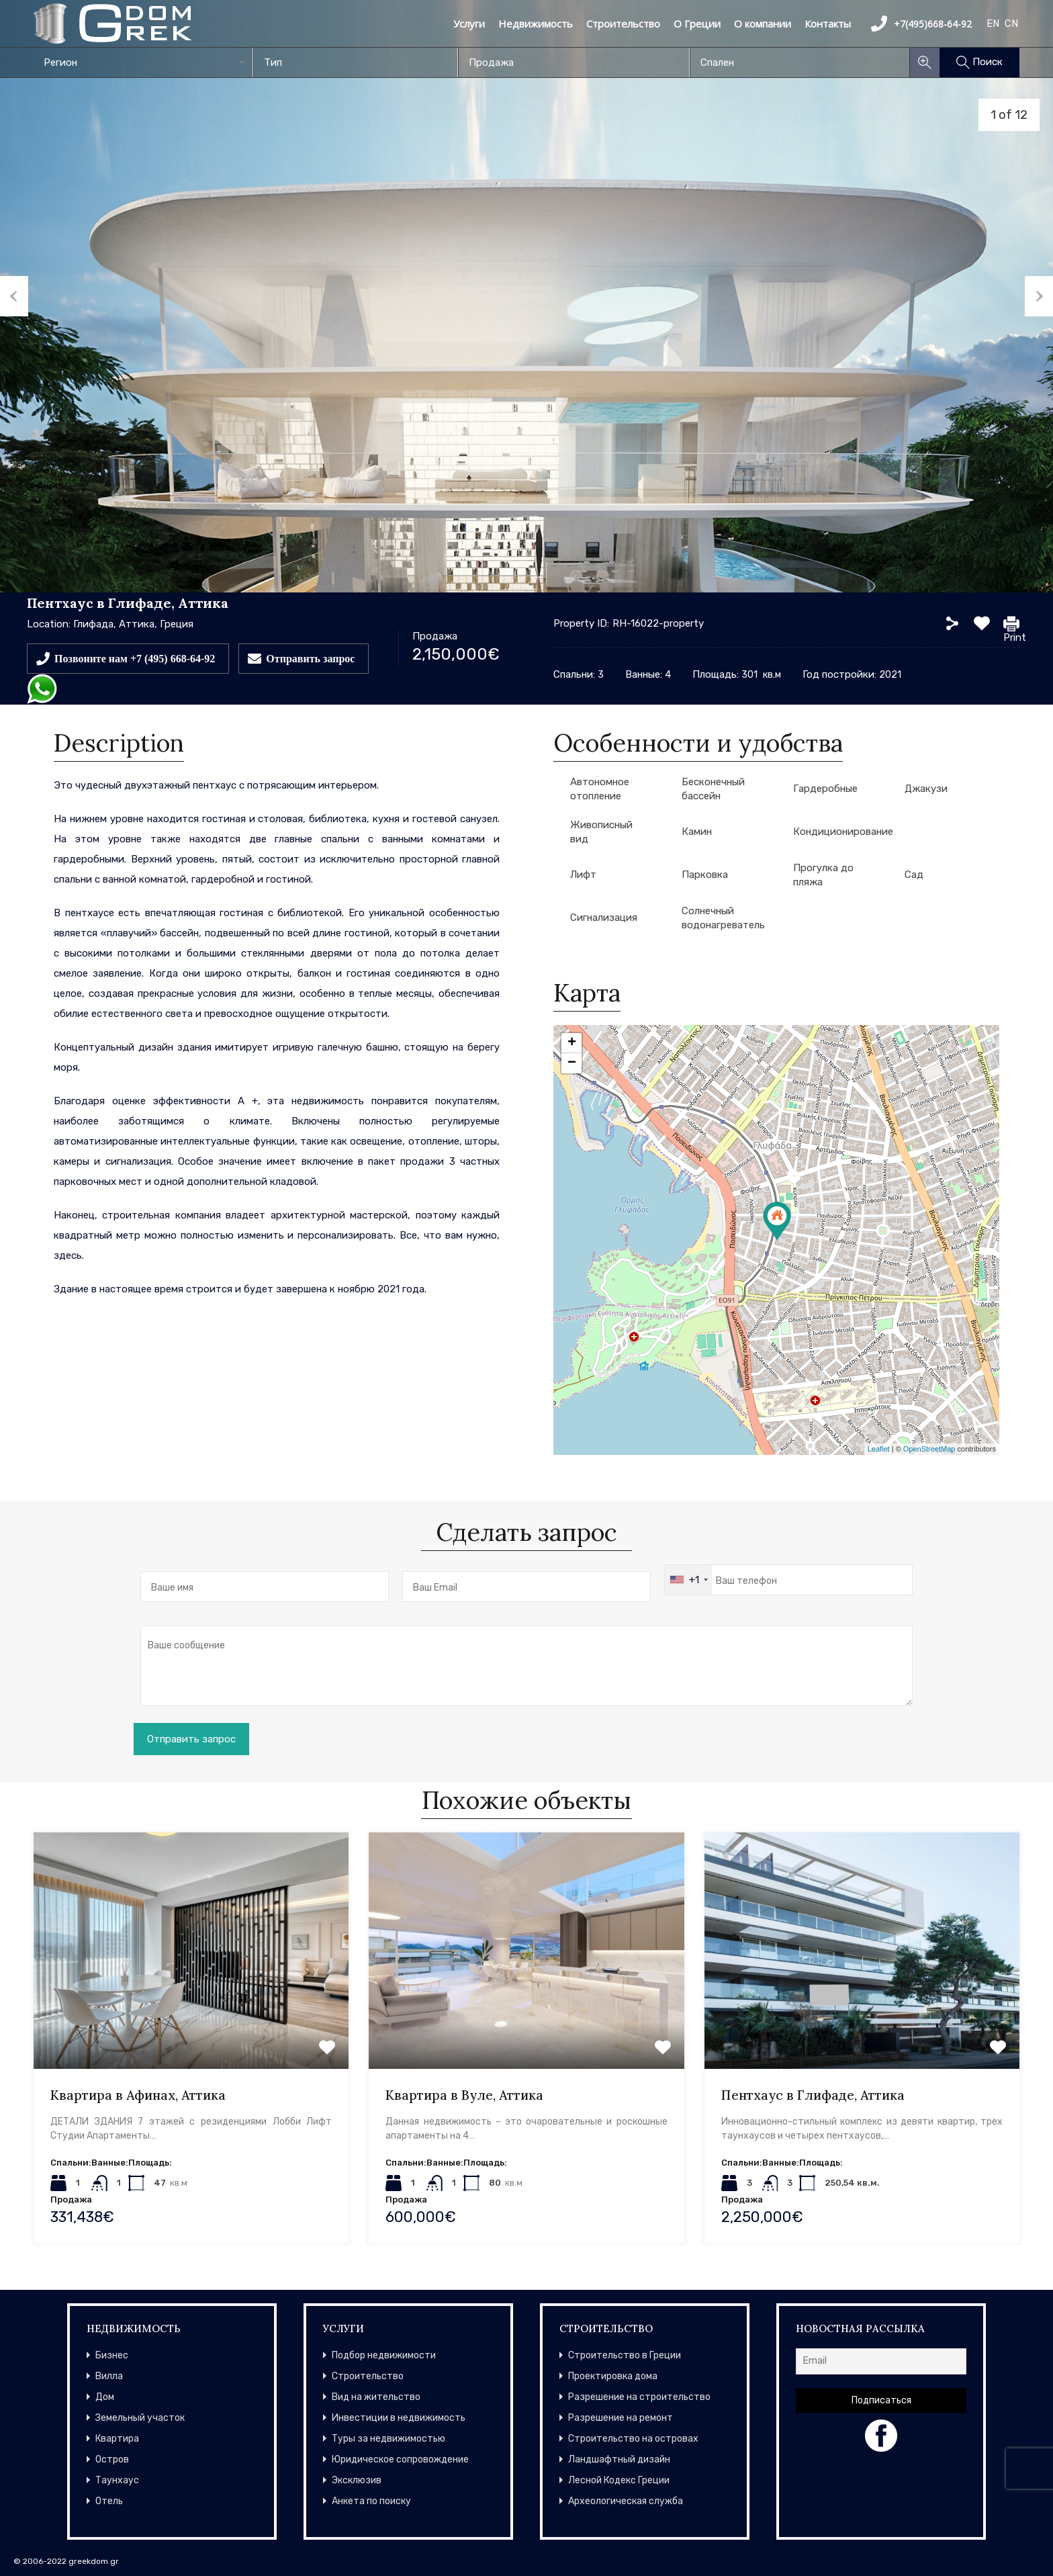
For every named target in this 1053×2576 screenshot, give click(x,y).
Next (1039, 296)
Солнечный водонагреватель (723, 918)
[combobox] (143, 62)
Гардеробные (825, 789)
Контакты (828, 23)
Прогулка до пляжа (823, 875)
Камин (697, 832)
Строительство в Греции (624, 2355)
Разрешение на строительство (639, 2397)
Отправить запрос (310, 658)
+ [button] (571, 1043)
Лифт (583, 875)
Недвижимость (535, 23)
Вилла (109, 2376)
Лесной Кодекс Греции (619, 2480)
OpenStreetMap (929, 1449)
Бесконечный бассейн (713, 789)
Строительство (623, 23)
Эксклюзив (356, 2480)
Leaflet (879, 1449)
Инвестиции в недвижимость (398, 2418)
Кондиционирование (843, 832)
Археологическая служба (625, 2501)
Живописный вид (601, 832)
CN (1011, 23)
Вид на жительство (376, 2397)
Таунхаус (117, 2480)
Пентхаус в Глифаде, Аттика (813, 2095)
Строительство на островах (633, 2438)
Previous (14, 296)
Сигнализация (603, 918)
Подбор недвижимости (384, 2355)
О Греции (697, 23)
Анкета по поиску (371, 2501)
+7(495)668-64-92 (921, 23)
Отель (109, 2501)
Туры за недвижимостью (388, 2438)
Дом (104, 2397)
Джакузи (926, 789)
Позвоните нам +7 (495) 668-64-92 (134, 658)
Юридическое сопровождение (400, 2459)
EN (993, 23)
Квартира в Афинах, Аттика (138, 2095)
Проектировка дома (612, 2376)
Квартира (117, 2438)
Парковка (705, 875)
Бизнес (111, 2355)
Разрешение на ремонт (620, 2418)
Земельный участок (140, 2418)
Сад (914, 875)
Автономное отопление (599, 789)
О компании (762, 23)
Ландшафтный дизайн (619, 2459)
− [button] (571, 1063)
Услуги (469, 23)
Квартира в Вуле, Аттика (464, 2095)
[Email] (881, 2361)
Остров (112, 2459)
